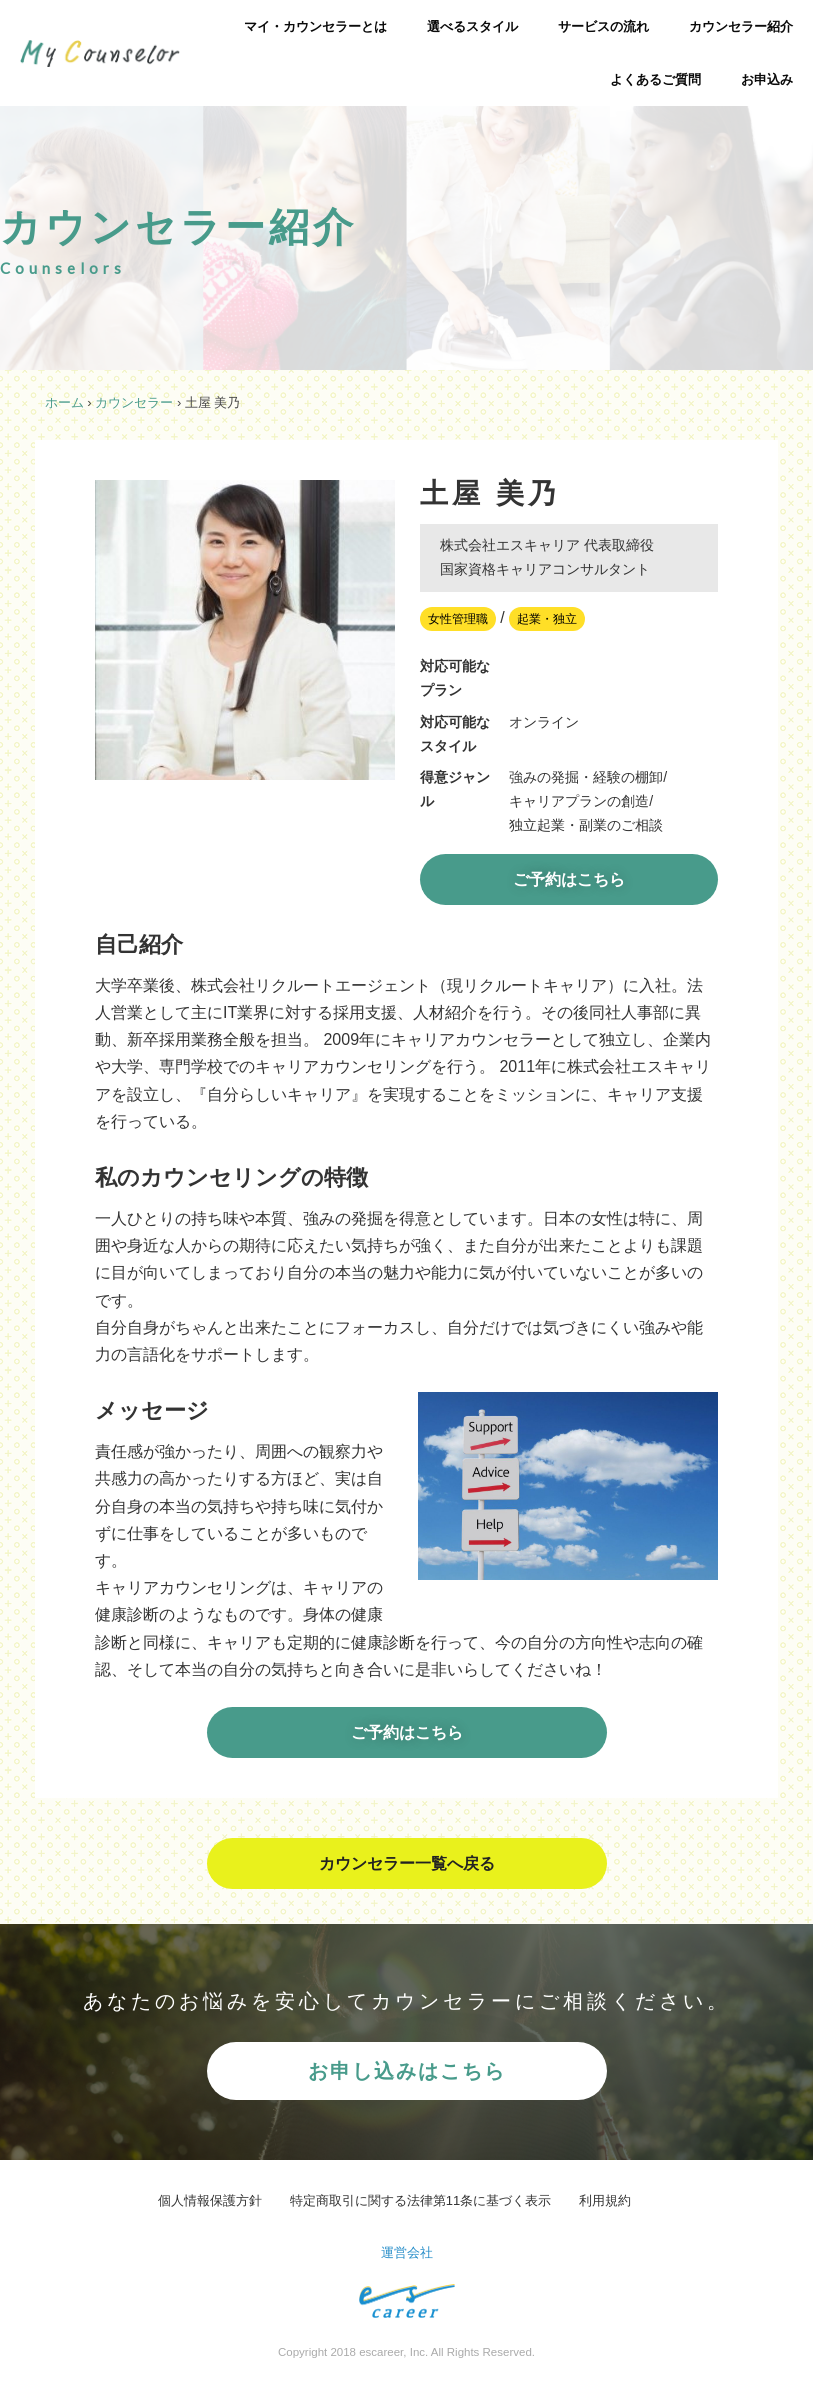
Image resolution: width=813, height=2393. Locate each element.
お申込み (767, 79)
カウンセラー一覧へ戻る (407, 1863)
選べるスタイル (472, 26)
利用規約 (605, 2200)
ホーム (64, 402)
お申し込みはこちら (407, 2071)
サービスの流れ (603, 26)
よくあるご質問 (655, 79)
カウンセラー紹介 (741, 26)
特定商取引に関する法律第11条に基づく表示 (420, 2200)
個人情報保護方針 (210, 2200)
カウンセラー (134, 402)
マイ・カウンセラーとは (315, 26)
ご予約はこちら (569, 879)
